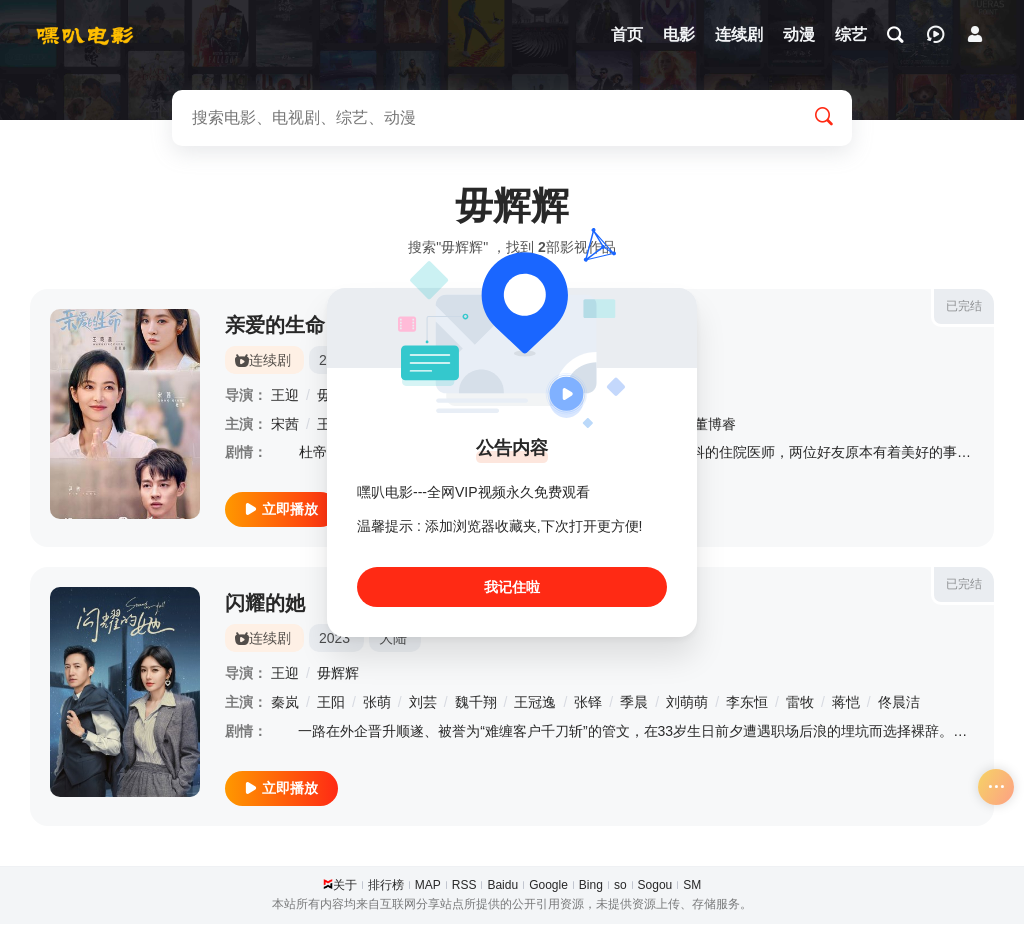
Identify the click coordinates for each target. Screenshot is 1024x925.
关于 (345, 885)
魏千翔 (476, 703)
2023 (334, 639)
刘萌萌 (687, 703)
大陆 (393, 639)
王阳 (331, 703)
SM (692, 885)
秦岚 (285, 703)
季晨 (634, 703)
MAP (428, 885)
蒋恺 (846, 703)
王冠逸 (535, 703)
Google (548, 885)
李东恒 (747, 703)
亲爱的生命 (275, 325)
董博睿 (715, 424)
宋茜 (285, 424)
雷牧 (800, 703)
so (620, 885)
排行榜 (386, 885)
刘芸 (423, 703)
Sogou (655, 885)
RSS (464, 885)
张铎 (588, 703)
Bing (591, 885)
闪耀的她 (265, 604)
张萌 (377, 703)
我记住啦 (512, 587)
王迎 (285, 395)
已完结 (964, 306)
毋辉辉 (338, 674)
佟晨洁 (899, 703)
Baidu (502, 885)
